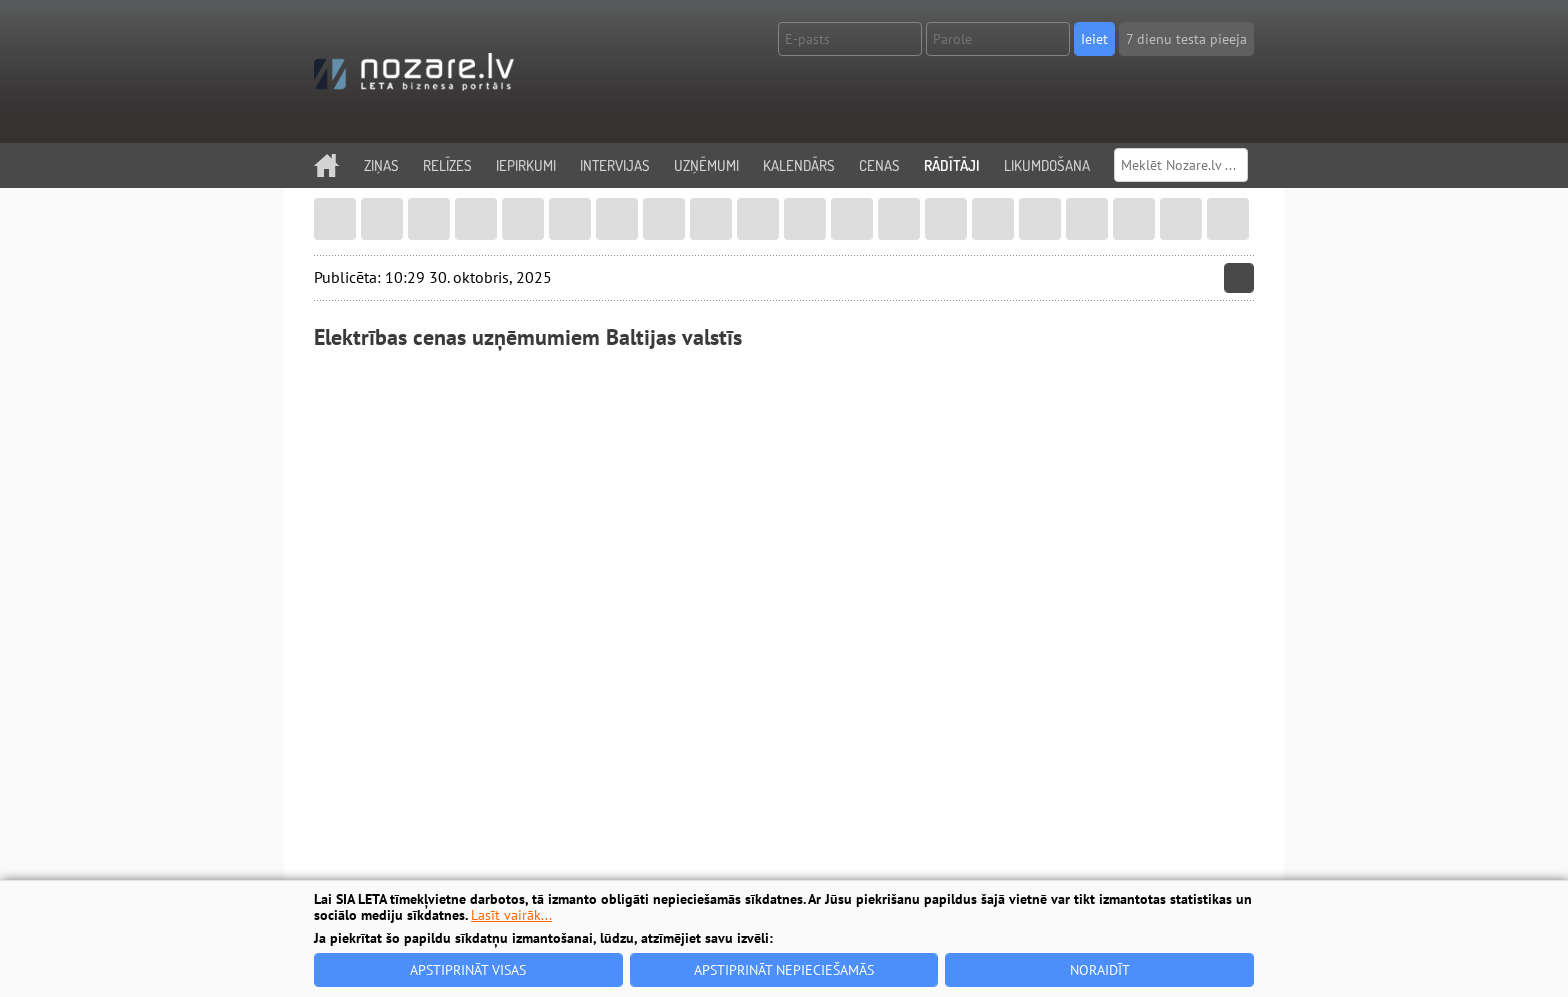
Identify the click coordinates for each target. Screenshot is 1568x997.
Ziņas (381, 165)
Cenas (879, 165)
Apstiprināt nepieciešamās (784, 970)
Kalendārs (799, 165)
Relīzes (447, 165)
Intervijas (615, 165)
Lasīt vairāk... (511, 915)
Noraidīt (1100, 970)
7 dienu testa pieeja (1186, 39)
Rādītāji (952, 165)
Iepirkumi (526, 165)
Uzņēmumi (706, 165)
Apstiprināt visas (468, 970)
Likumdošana (1047, 165)
